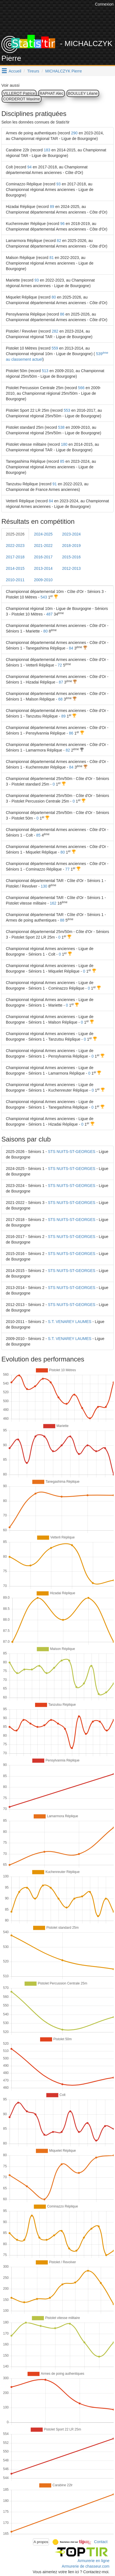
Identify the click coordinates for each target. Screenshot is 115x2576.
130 (44, 886)
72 (60, 665)
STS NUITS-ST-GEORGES (71, 1151)
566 (81, 388)
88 (62, 920)
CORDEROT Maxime (21, 99)
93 (58, 184)
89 (52, 206)
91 (54, 484)
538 (61, 427)
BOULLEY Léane (83, 93)
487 (49, 614)
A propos (41, 2542)
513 (45, 371)
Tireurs (33, 71)
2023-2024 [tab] (71, 534)
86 (62, 314)
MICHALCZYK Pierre (63, 71)
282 (55, 331)
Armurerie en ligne (93, 2560)
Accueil (15, 71)
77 (67, 869)
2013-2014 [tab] (43, 568)
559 (55, 348)
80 (54, 297)
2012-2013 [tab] (71, 568)
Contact (100, 2541)
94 (29, 167)
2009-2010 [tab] (43, 580)
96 (62, 223)
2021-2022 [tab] (43, 545)
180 (64, 444)
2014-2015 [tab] (15, 568)
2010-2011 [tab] (15, 580)
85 (62, 461)
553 (67, 410)
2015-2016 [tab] (71, 557)
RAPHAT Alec (51, 93)
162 (53, 903)
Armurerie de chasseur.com (85, 2566)
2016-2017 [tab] (43, 557)
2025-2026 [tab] (15, 534)
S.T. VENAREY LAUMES (69, 1321)
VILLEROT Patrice (19, 93)
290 (74, 133)
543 (44, 597)
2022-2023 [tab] (15, 545)
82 (59, 240)
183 (47, 150)
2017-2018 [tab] (15, 557)
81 (51, 257)
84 (51, 501)
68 (60, 699)
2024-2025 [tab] (43, 534)
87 (61, 682)
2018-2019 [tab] (71, 545)
